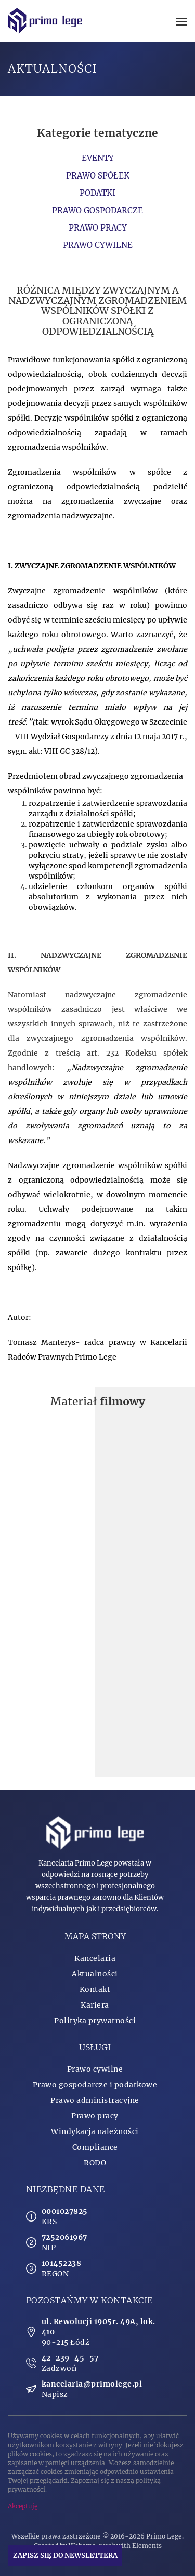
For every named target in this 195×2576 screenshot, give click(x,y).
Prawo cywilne (98, 245)
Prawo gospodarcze (97, 210)
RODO (95, 2162)
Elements (147, 2545)
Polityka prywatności (95, 2020)
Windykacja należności (95, 2131)
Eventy (98, 158)
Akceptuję (22, 2506)
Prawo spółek (97, 176)
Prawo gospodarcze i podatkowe (95, 2084)
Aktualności (95, 1973)
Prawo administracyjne (94, 2100)
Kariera (95, 2005)
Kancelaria (94, 1958)
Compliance (95, 2147)
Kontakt (95, 1989)
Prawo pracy (98, 228)
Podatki (97, 193)
